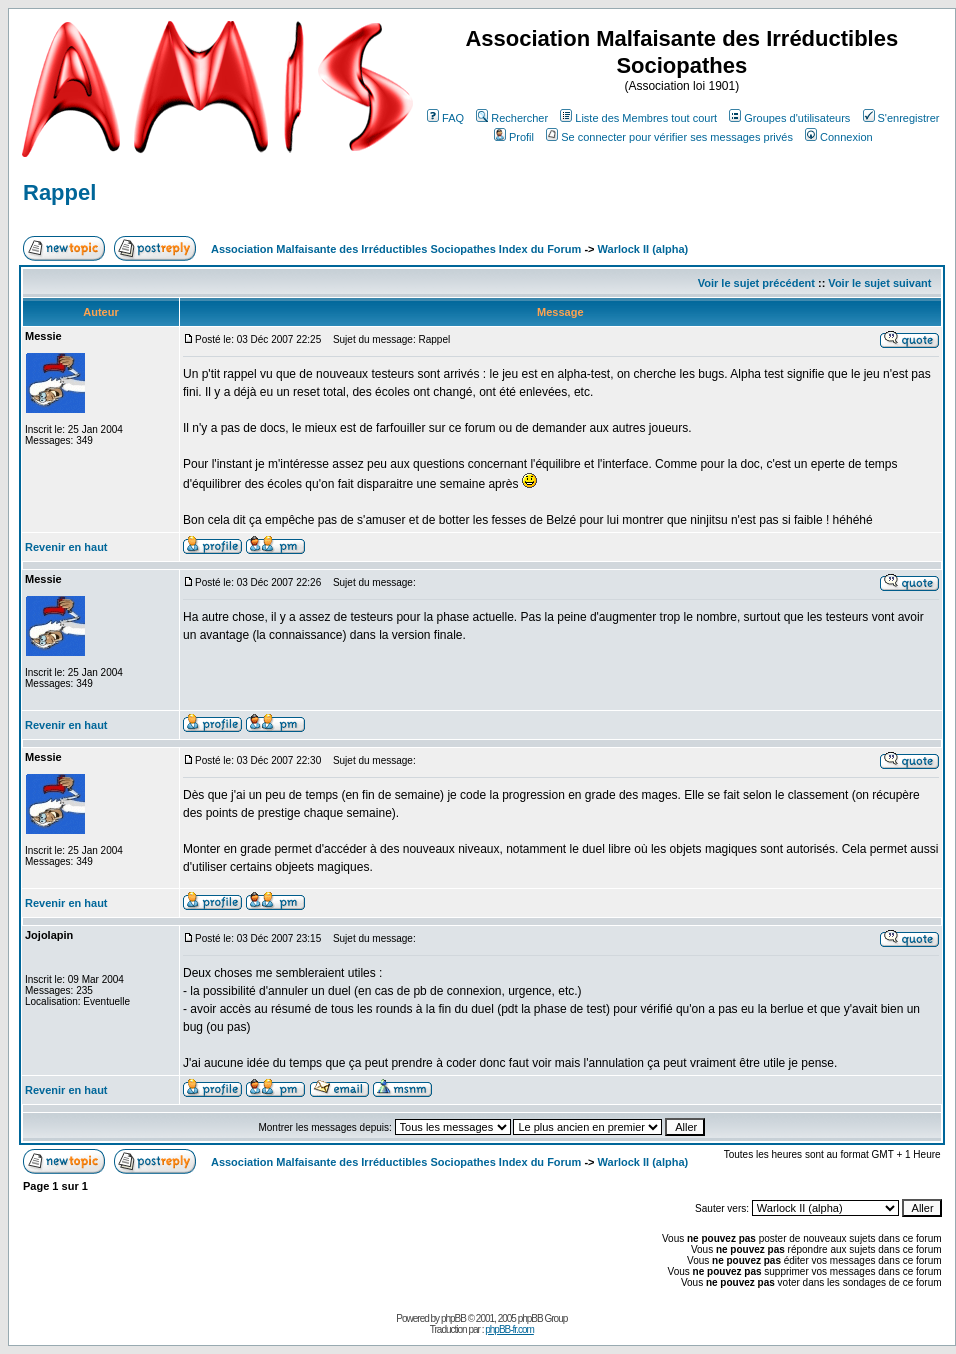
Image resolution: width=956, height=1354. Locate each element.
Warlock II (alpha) (643, 249)
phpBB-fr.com (509, 1329)
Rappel (59, 192)
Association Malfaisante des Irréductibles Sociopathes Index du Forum (396, 249)
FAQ (445, 118)
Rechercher (512, 118)
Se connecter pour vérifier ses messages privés (669, 137)
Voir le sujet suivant (879, 283)
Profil (514, 137)
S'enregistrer (901, 118)
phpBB (453, 1318)
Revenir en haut (66, 547)
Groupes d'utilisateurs (789, 118)
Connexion (839, 137)
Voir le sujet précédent (756, 283)
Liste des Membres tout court (638, 118)
